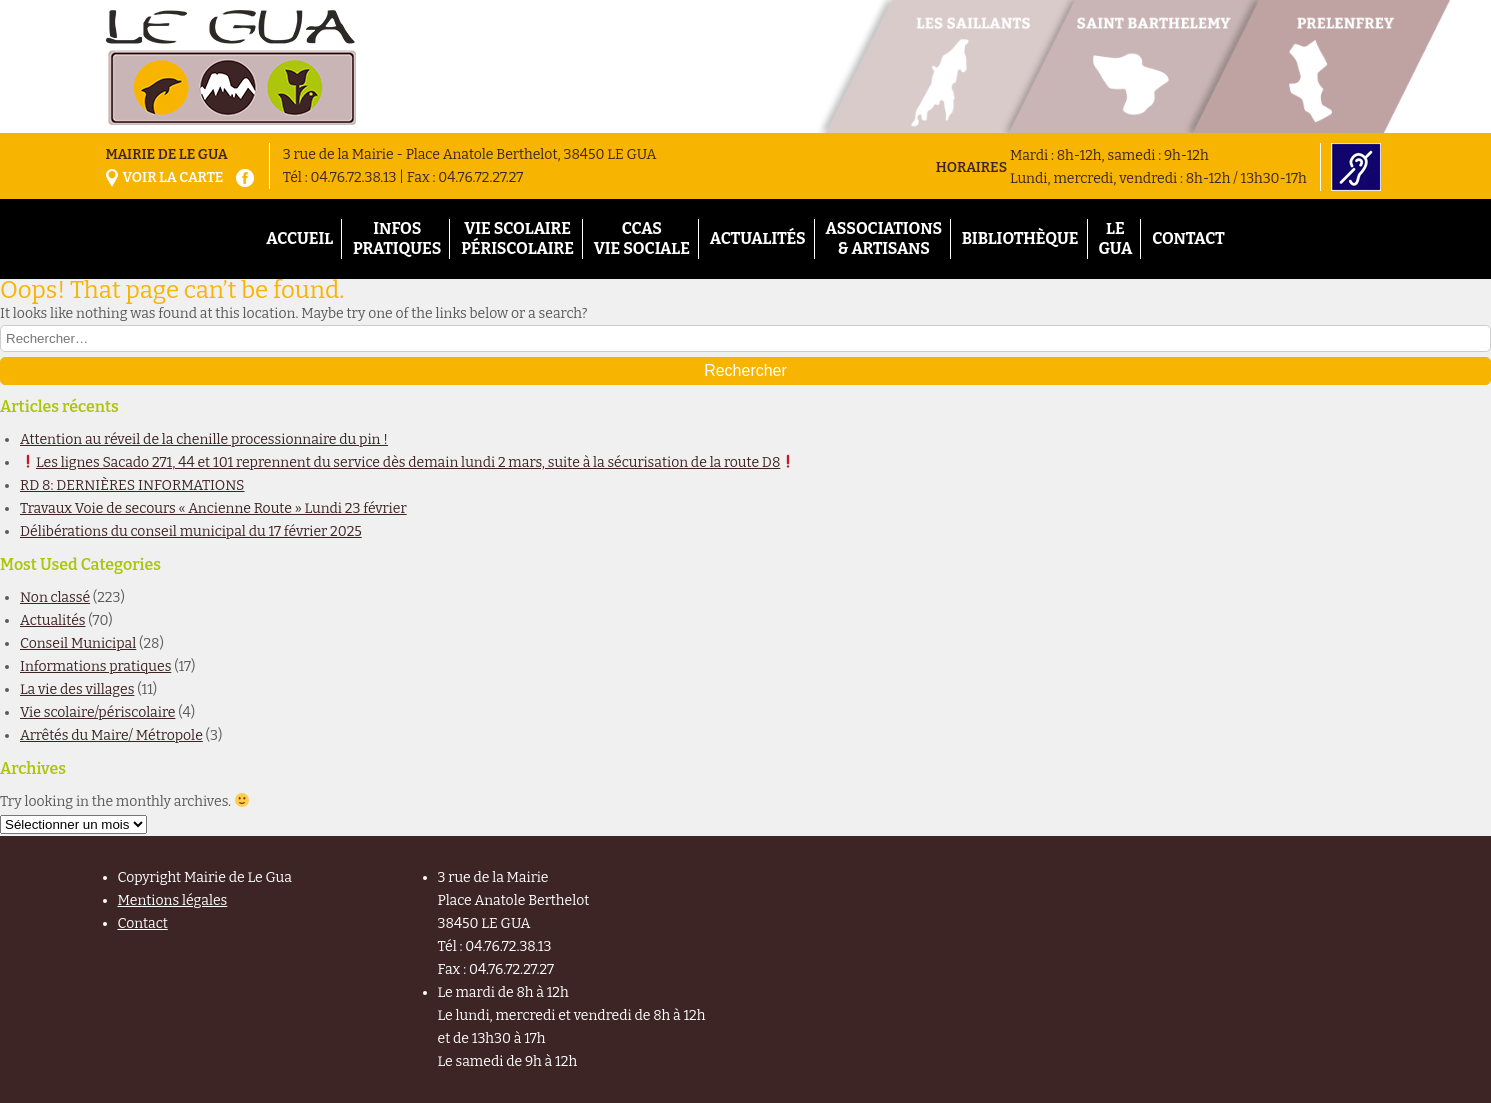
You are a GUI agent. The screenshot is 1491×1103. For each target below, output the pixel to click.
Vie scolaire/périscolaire (97, 712)
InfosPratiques (397, 238)
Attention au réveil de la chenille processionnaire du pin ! (204, 439)
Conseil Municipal (78, 643)
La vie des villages (77, 689)
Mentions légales (173, 900)
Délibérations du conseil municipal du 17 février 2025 (191, 531)
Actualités (758, 238)
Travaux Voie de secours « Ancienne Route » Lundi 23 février (213, 508)
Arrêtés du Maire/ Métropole (111, 735)
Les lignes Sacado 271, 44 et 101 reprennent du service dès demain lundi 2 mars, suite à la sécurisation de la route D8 (408, 462)
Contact (1188, 238)
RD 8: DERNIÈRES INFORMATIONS (132, 485)
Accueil (299, 238)
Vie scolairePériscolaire (517, 238)
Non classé (55, 597)
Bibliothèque (1020, 238)
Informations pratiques (95, 666)
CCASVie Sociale (642, 238)
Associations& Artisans (884, 238)
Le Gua (1115, 238)
